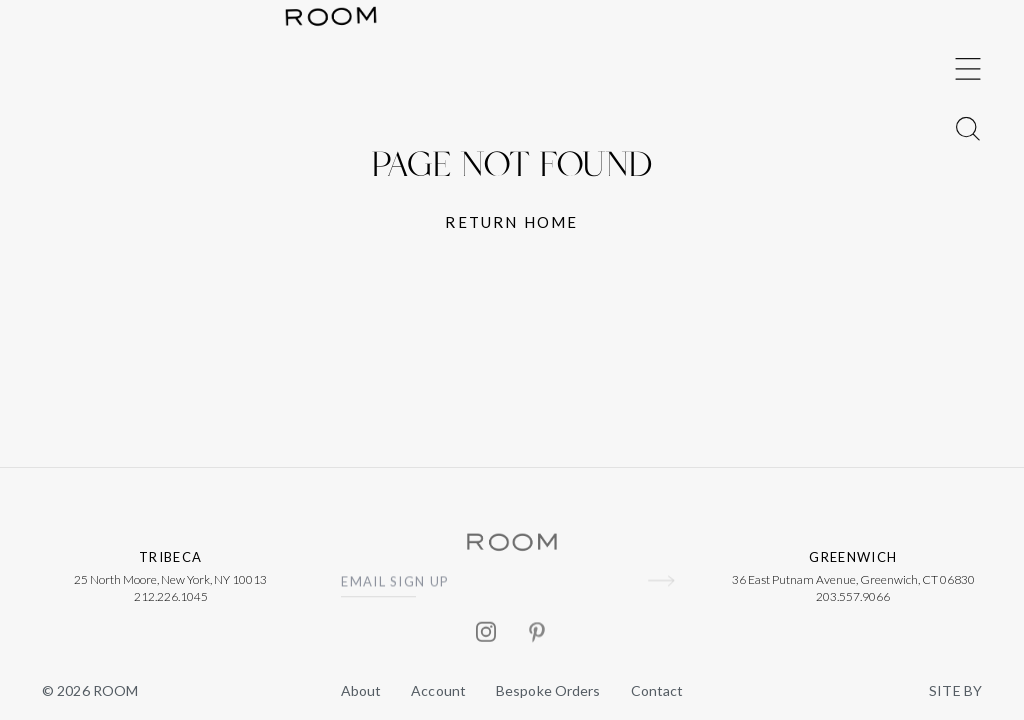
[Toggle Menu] (968, 330)
